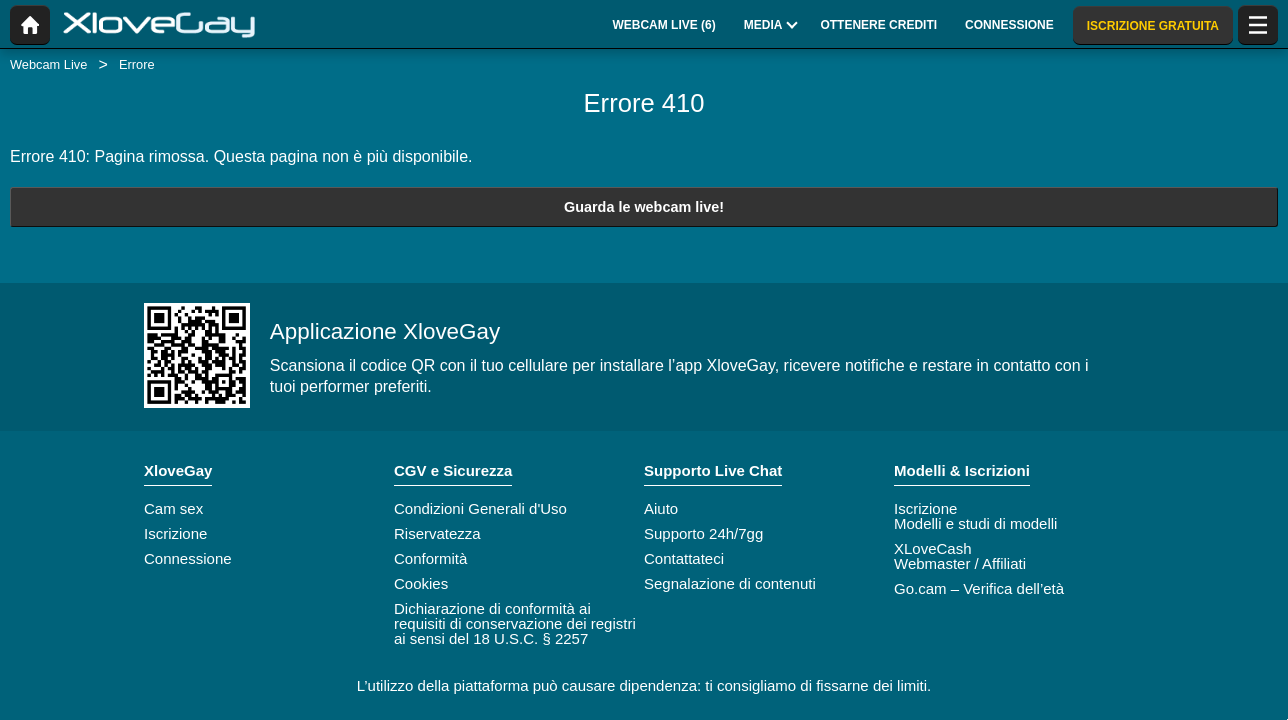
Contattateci (684, 558)
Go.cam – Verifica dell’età (979, 588)
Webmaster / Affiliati (960, 563)
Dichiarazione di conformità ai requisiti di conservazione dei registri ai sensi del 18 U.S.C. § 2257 (515, 623)
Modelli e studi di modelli (975, 523)
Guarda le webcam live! (644, 207)
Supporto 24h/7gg (703, 533)
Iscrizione (175, 533)
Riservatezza (437, 533)
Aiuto (661, 508)
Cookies (421, 583)
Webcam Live (48, 64)
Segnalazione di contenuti (730, 583)
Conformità (430, 558)
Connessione (188, 558)
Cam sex (173, 508)
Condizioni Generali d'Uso (480, 508)
